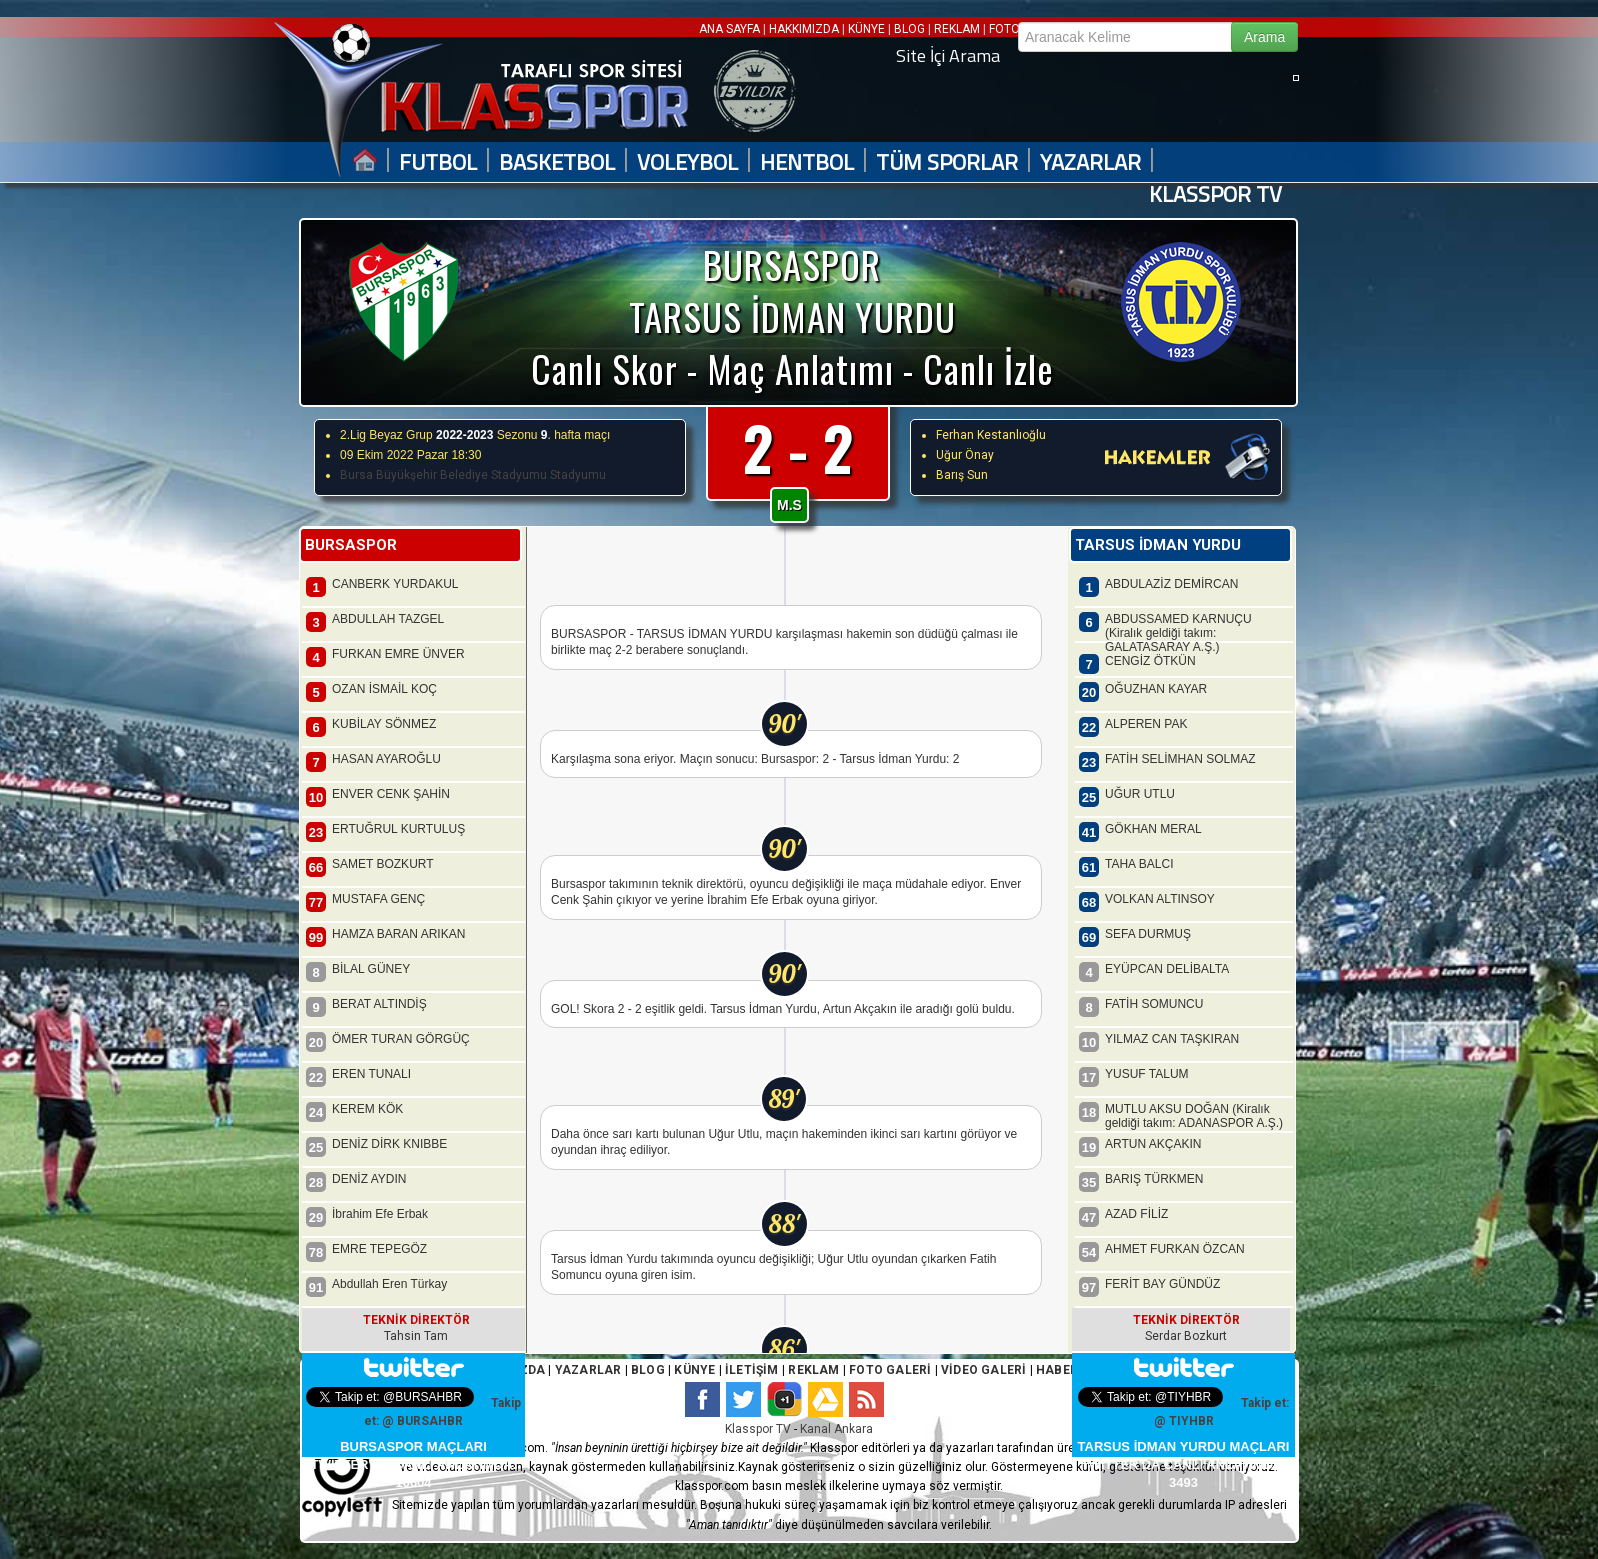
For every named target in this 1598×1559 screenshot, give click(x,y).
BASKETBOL (557, 162)
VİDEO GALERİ (983, 1370)
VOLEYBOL (687, 162)
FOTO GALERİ (888, 1370)
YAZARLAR (1090, 162)
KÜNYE (866, 29)
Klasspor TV (758, 1429)
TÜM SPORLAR (947, 162)
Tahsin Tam (416, 1336)
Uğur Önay (965, 455)
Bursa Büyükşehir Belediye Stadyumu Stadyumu (473, 475)
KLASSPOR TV (1215, 194)
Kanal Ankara (836, 1429)
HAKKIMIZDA (804, 29)
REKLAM (957, 29)
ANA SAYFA (731, 29)
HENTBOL (807, 162)
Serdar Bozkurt (1186, 1336)
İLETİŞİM (752, 1370)
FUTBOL (438, 162)
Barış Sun (962, 475)
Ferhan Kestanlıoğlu (991, 435)
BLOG (909, 29)
